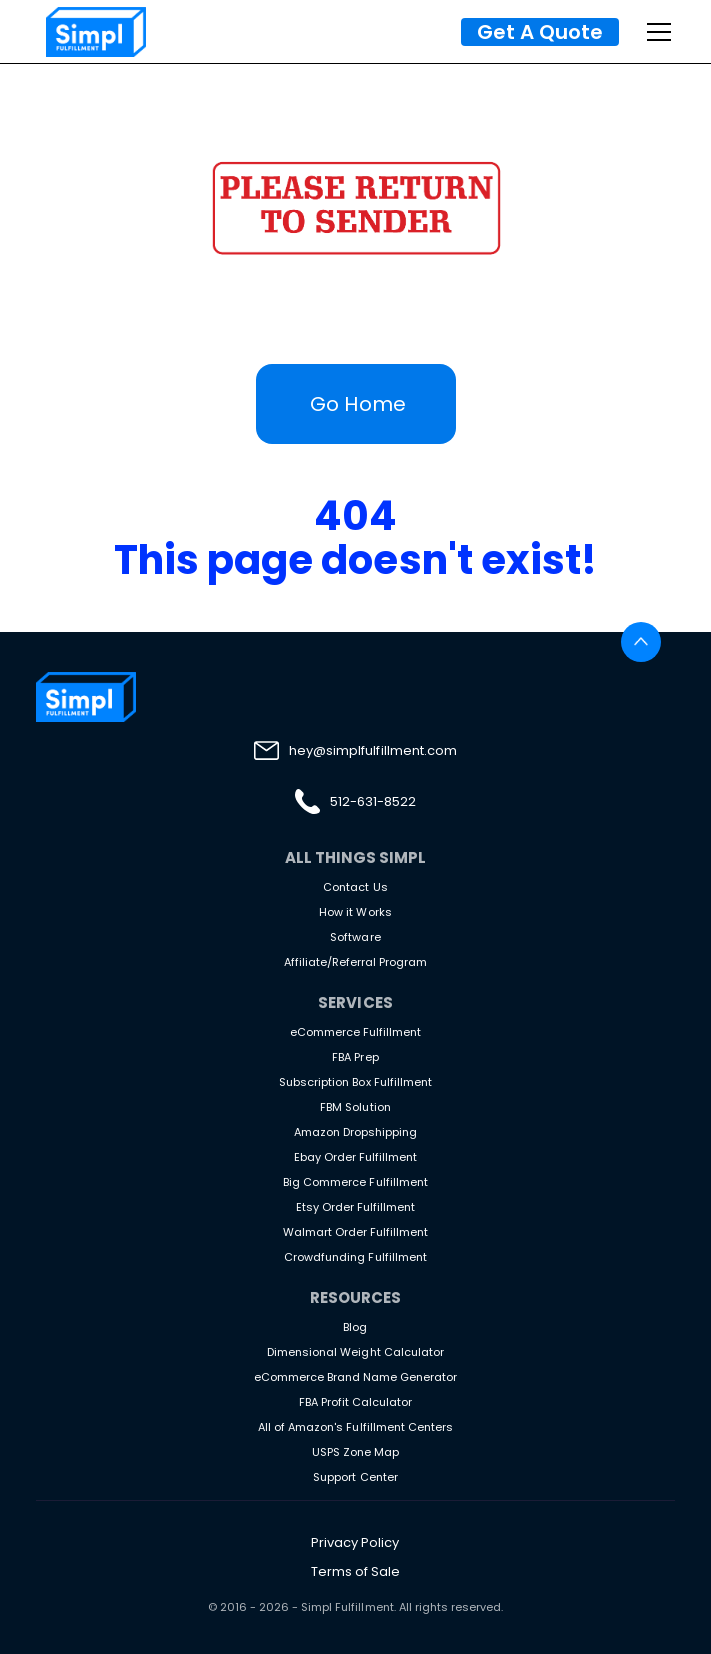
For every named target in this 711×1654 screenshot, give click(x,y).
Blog (355, 1327)
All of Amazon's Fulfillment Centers (355, 1427)
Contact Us (355, 887)
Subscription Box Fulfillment (355, 1082)
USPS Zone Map (355, 1452)
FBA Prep (355, 1057)
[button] (655, 32)
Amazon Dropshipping (355, 1132)
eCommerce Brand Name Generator (356, 1377)
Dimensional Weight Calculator (355, 1352)
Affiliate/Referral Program (356, 962)
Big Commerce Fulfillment (355, 1182)
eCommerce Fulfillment (355, 1032)
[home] (91, 32)
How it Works (355, 912)
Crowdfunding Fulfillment (355, 1257)
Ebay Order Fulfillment (355, 1157)
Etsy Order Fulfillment (355, 1207)
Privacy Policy (355, 1542)
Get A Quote (540, 32)
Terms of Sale (355, 1571)
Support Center (355, 1477)
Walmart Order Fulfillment (356, 1232)
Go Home (357, 404)
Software (355, 937)
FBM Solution (355, 1107)
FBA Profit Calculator (355, 1402)
